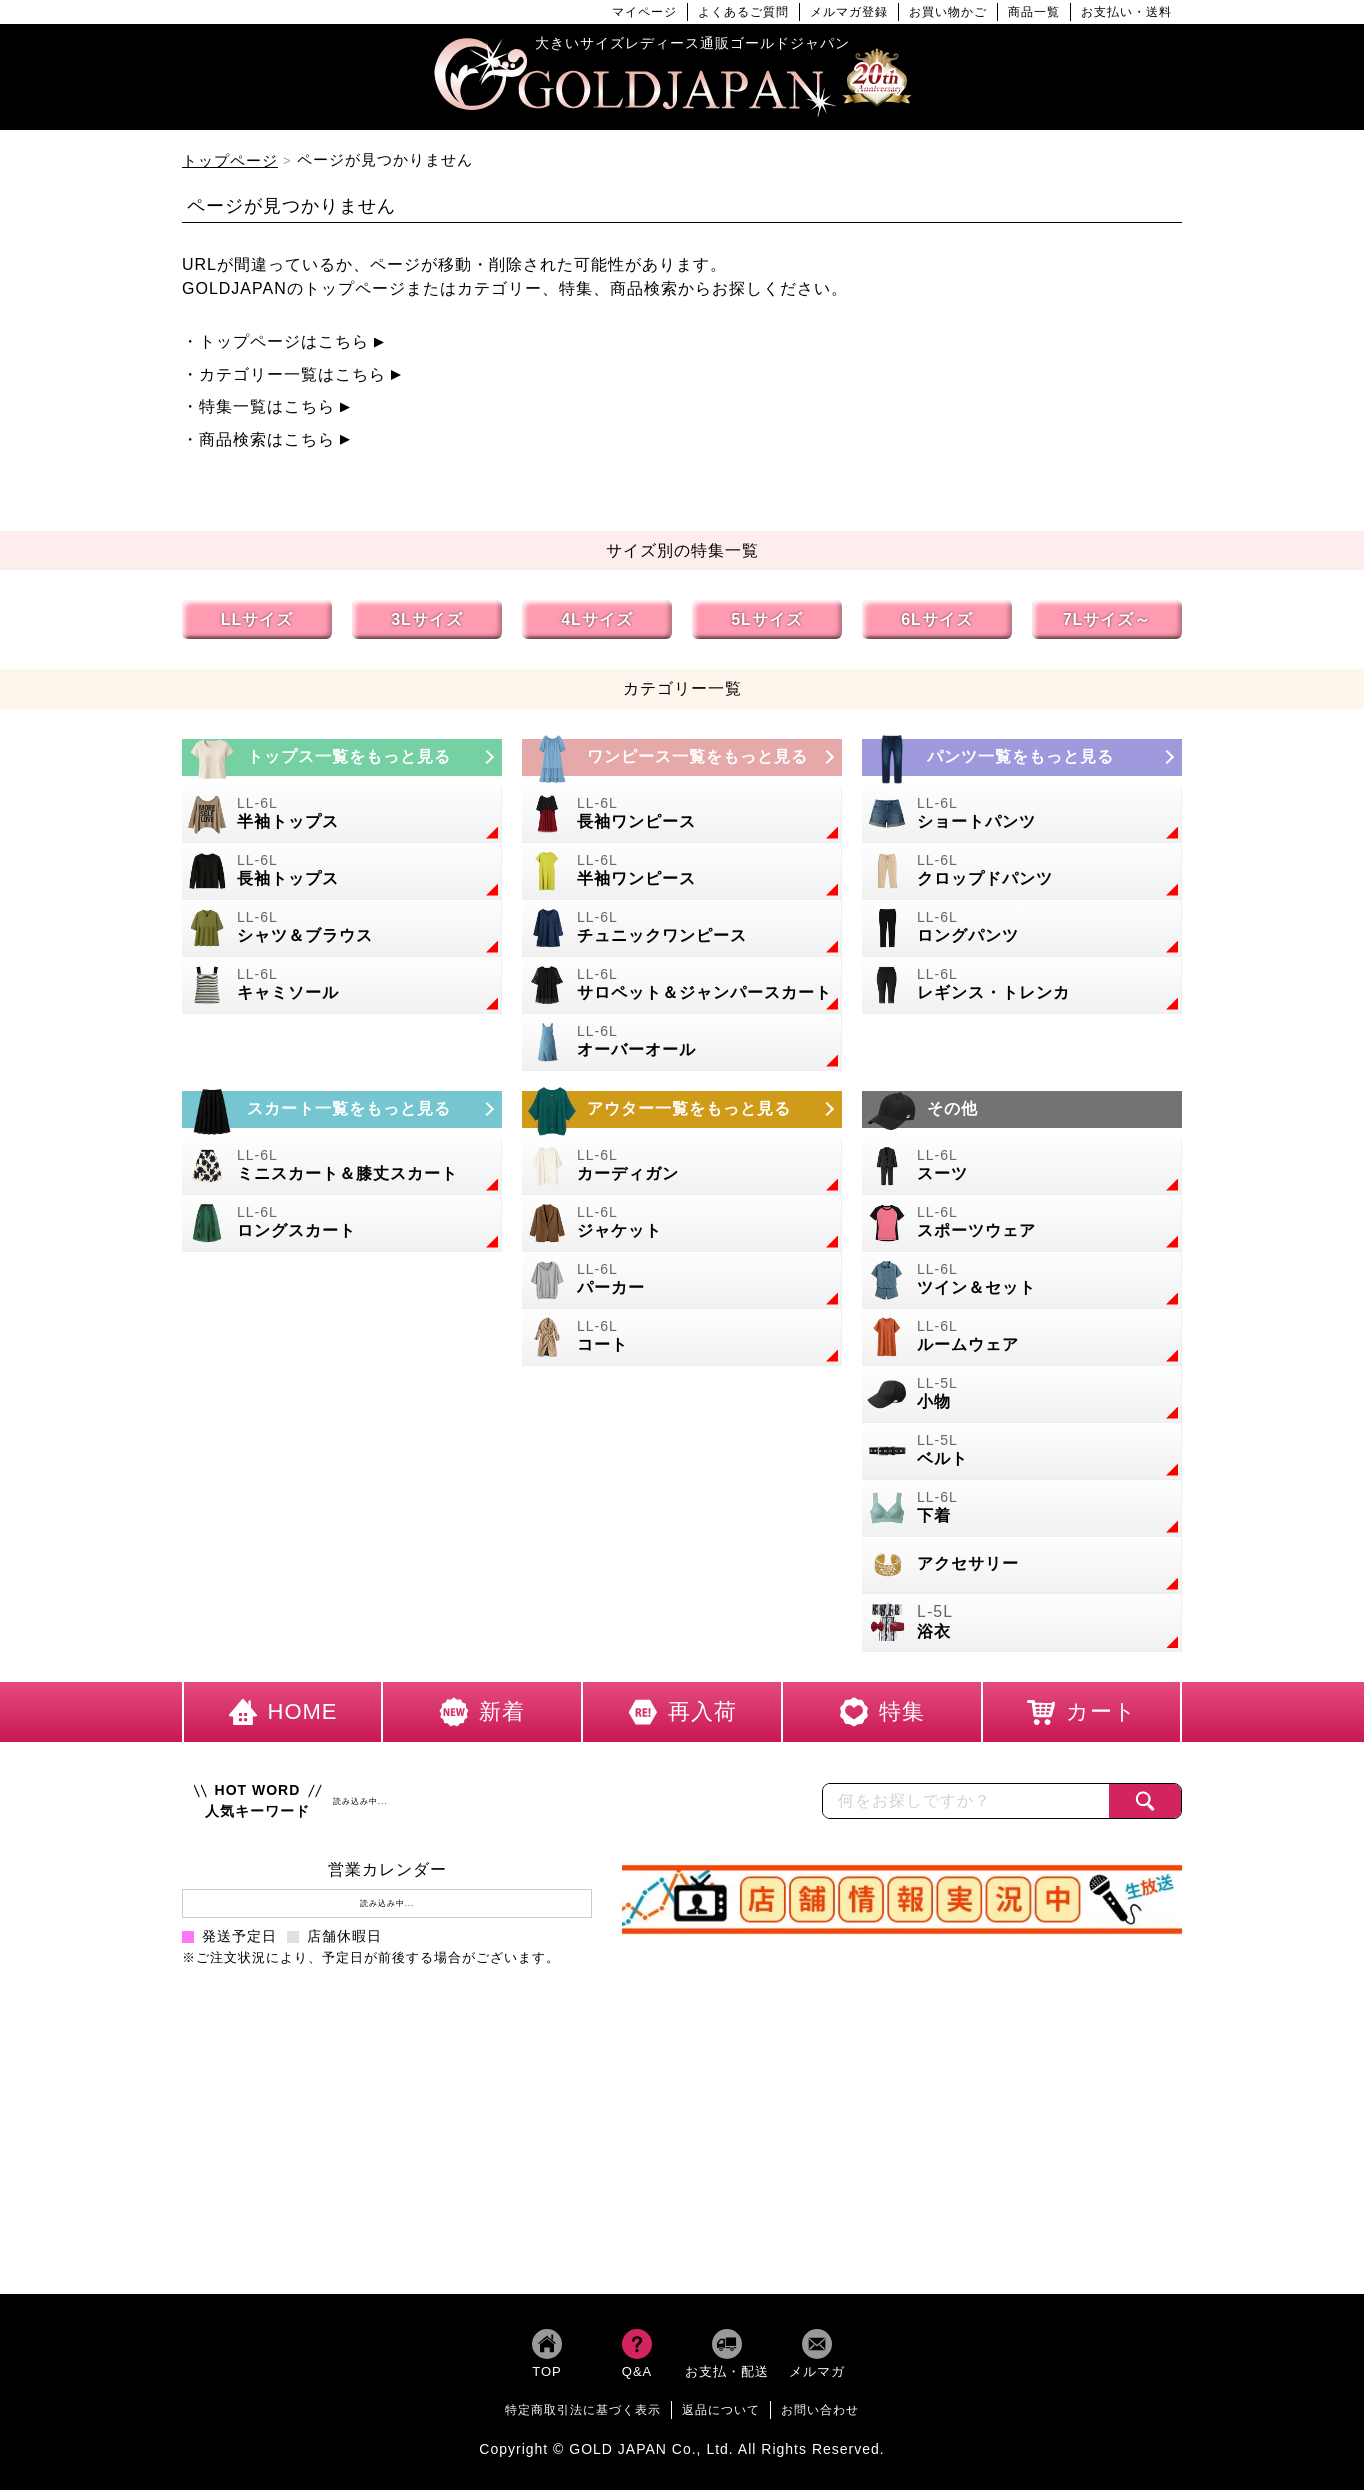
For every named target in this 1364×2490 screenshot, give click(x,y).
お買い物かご (948, 12)
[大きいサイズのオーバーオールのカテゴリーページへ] (682, 1042)
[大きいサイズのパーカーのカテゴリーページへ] (682, 1280)
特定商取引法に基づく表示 (583, 2410)
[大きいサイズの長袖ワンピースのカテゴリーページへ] (682, 814)
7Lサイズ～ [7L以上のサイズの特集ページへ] (1107, 619)
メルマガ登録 (849, 12)
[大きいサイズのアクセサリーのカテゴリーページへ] (1022, 1565)
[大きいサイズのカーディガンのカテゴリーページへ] (682, 1166)
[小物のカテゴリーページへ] (1022, 1394)
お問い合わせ (820, 2410)
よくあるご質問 (743, 12)
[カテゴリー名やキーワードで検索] (966, 1801)
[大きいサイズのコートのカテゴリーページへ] (682, 1337)
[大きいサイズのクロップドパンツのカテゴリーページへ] (1022, 871)
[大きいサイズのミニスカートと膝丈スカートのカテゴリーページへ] (342, 1166)
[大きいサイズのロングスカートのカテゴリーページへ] (342, 1223)
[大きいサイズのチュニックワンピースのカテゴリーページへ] (682, 928)
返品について (721, 2410)
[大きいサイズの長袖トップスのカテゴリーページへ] (342, 871)
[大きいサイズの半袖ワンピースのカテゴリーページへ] (682, 871)
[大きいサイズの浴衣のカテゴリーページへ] (1022, 1623)
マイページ (644, 12)
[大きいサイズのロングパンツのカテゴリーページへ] (1022, 928)
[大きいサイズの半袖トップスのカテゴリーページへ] (342, 814)
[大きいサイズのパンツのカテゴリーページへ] (1022, 757)
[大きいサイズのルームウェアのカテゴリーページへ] (1022, 1337)
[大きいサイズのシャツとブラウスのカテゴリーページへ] (342, 928)
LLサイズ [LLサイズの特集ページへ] (257, 619)
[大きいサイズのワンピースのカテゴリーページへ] (682, 757)
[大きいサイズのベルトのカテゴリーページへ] (1022, 1451)
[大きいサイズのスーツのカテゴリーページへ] (1022, 1166)
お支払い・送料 (1126, 12)
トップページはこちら (284, 341)
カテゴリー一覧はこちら (292, 374)
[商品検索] (1145, 1801)
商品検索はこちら (267, 439)
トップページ (230, 160)
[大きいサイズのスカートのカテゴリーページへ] (342, 1109)
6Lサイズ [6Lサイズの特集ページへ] (937, 619)
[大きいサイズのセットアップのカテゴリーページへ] (1022, 1280)
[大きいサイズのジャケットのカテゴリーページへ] (682, 1223)
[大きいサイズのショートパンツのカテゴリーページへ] (1022, 814)
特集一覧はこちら (267, 406)
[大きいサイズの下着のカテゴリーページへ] (1022, 1508)
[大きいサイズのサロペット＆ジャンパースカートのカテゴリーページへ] (682, 985)
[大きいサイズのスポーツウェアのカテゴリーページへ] (1022, 1223)
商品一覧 (1034, 12)
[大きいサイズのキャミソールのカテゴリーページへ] (342, 985)
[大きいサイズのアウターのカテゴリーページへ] (682, 1109)
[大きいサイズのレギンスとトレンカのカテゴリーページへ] (1022, 985)
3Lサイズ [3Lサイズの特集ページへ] (427, 619)
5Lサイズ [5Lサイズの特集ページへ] (767, 619)
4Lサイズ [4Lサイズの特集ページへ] (597, 619)
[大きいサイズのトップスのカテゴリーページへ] (342, 757)
